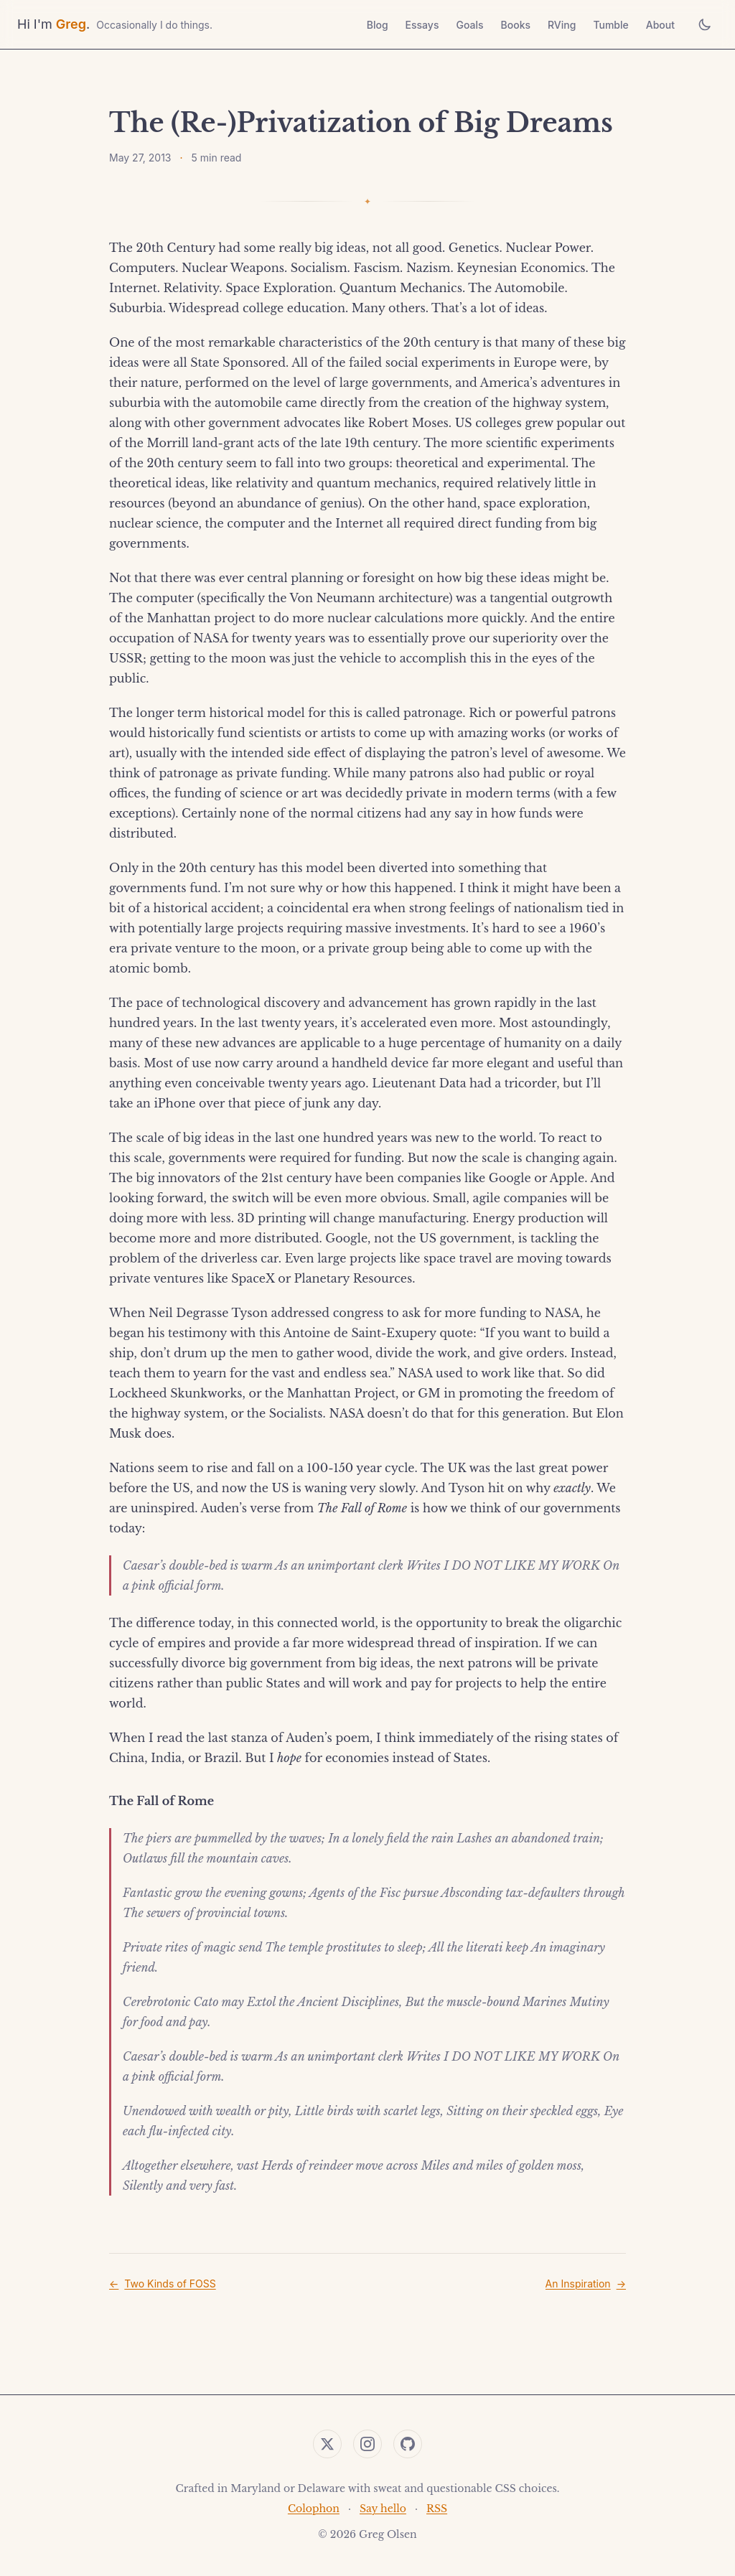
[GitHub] (407, 2444)
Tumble (610, 25)
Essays (422, 25)
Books (515, 25)
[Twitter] (327, 2444)
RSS (436, 2508)
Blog (377, 25)
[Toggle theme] (705, 24)
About (660, 25)
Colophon (314, 2508)
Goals (469, 25)
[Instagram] (367, 2444)
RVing (562, 25)
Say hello (383, 2508)
